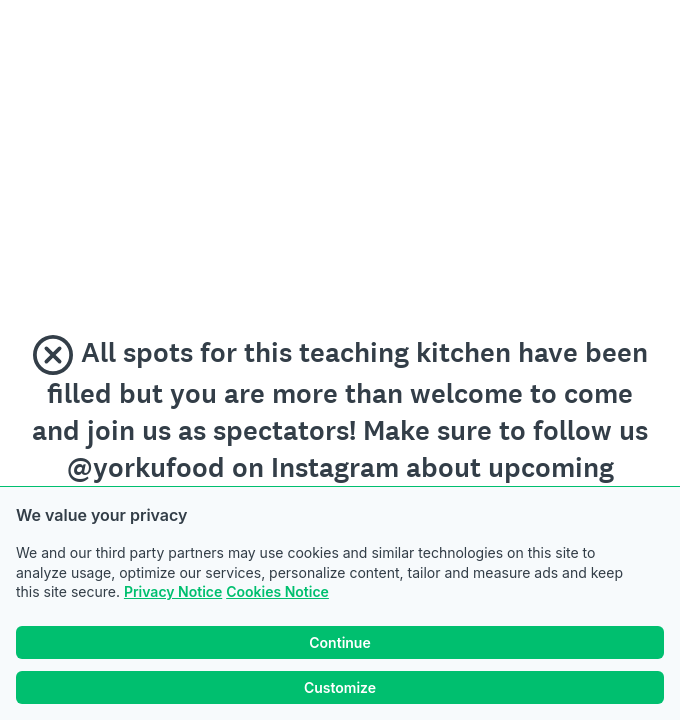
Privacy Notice (173, 591)
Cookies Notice (277, 591)
